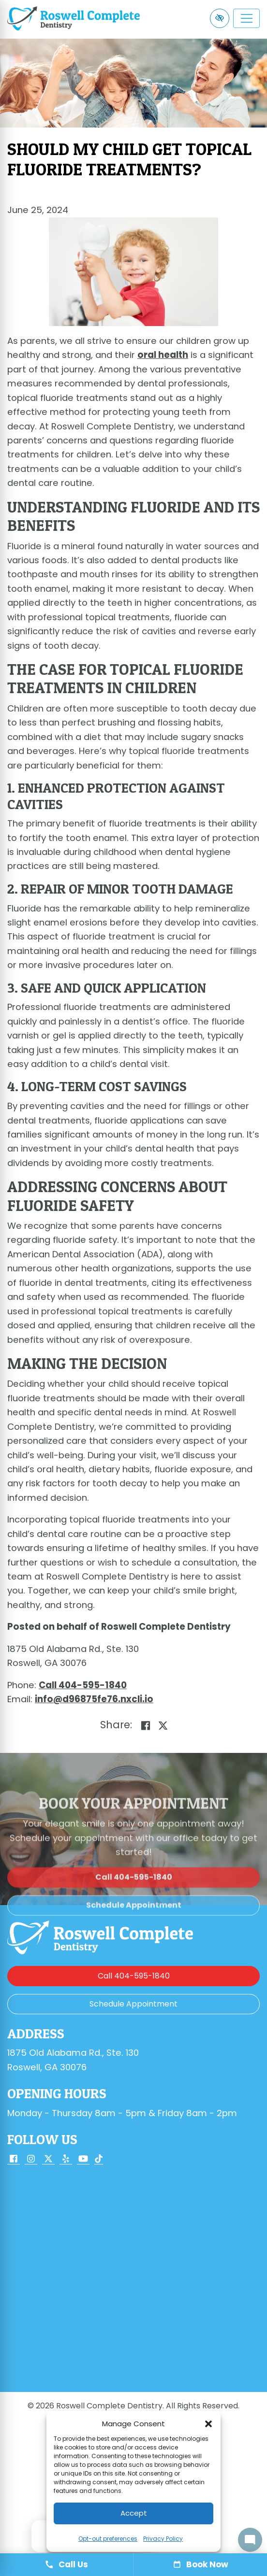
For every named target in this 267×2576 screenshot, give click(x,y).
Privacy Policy (163, 2538)
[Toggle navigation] (246, 18)
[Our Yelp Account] (65, 2160)
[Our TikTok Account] (98, 2160)
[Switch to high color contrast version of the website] (219, 18)
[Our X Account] (48, 2160)
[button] (208, 2424)
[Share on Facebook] (145, 1726)
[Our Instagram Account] (31, 2160)
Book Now (200, 2564)
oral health (162, 355)
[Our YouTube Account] (83, 2160)
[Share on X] (163, 1726)
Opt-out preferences (107, 2538)
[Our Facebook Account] (13, 2160)
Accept (133, 2513)
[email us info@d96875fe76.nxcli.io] (94, 1699)
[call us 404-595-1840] (83, 1685)
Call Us (66, 2564)
